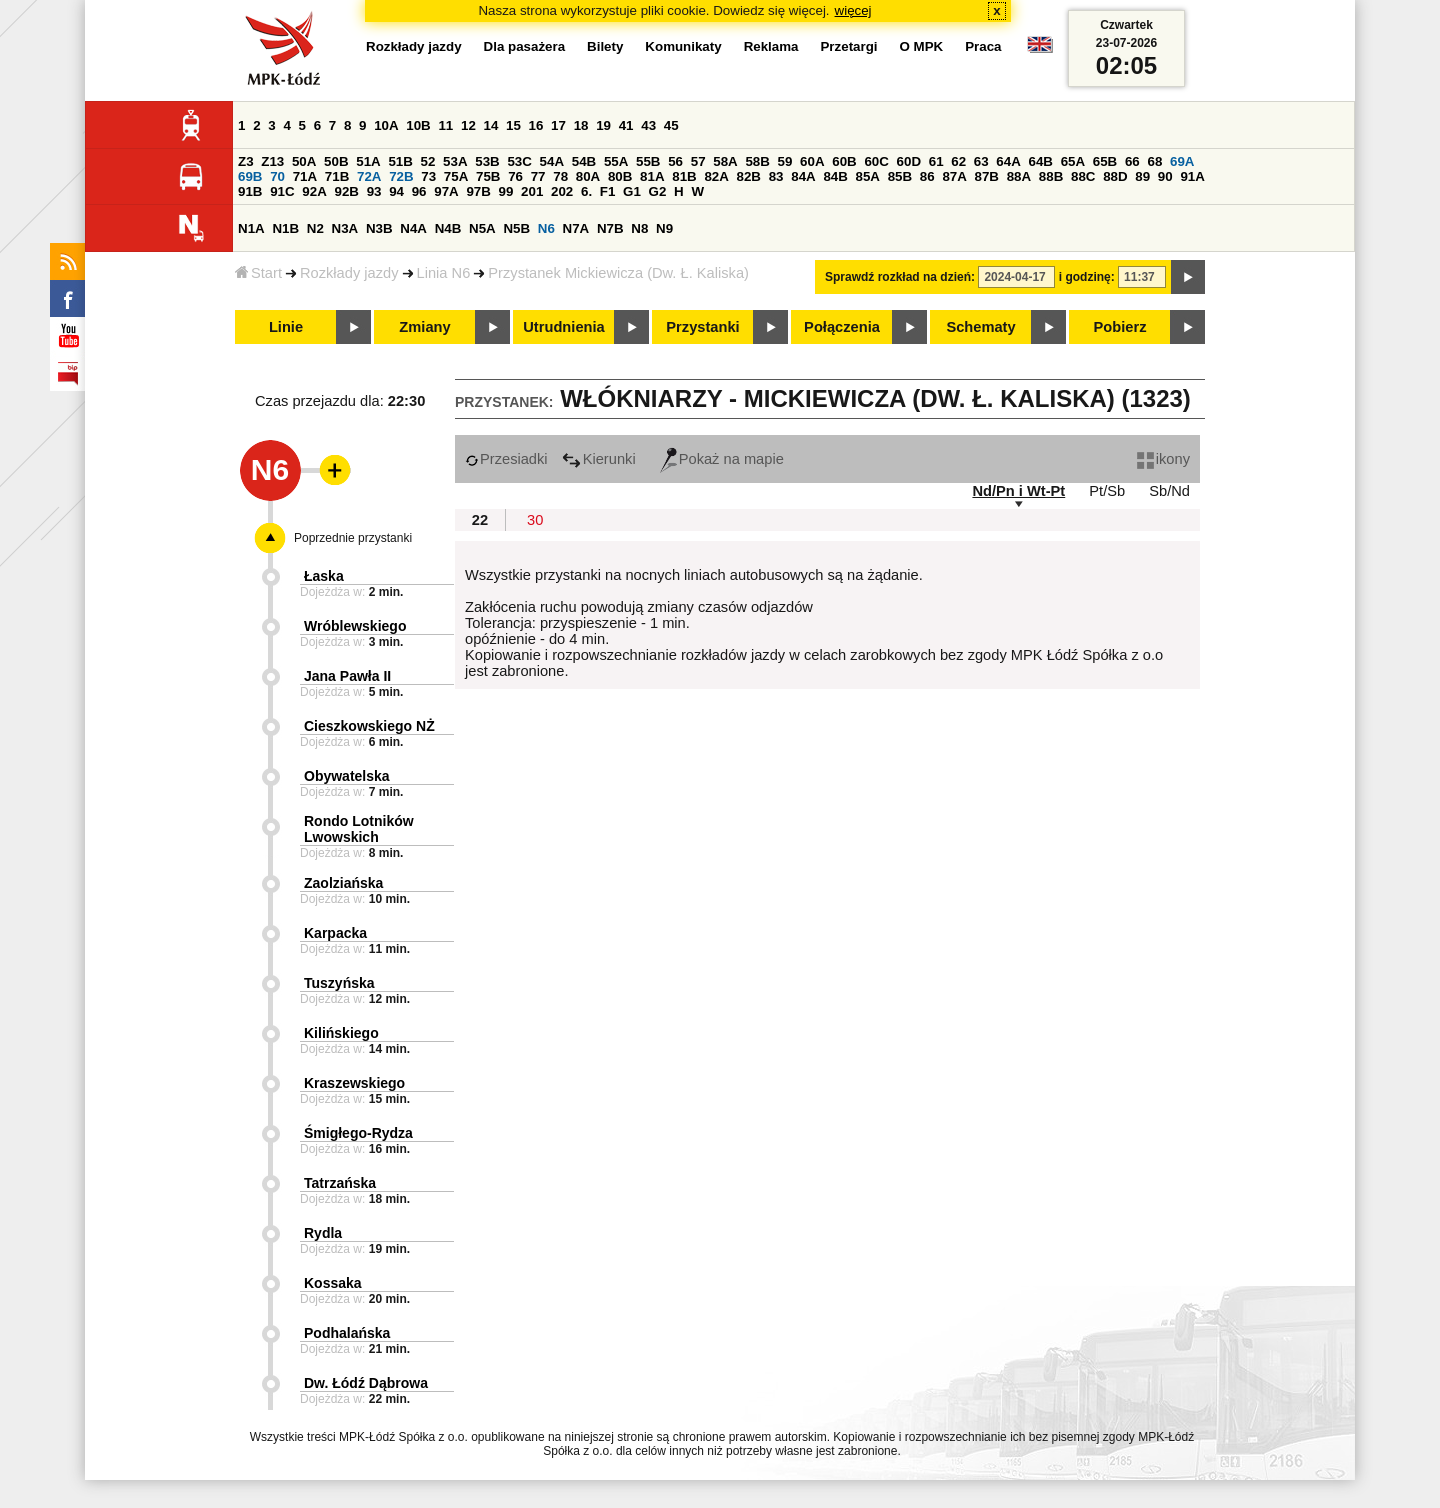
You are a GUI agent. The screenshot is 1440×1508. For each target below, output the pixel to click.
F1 (608, 191)
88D (1115, 176)
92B (346, 191)
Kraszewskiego (354, 1083)
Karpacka (335, 933)
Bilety (605, 46)
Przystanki (702, 327)
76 (515, 176)
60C (876, 161)
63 (981, 161)
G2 (658, 191)
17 (558, 125)
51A (368, 161)
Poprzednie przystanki (353, 538)
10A (386, 125)
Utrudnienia (563, 327)
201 (532, 191)
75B (488, 176)
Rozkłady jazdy (349, 273)
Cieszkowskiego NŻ (369, 726)
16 (536, 125)
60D (909, 161)
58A (725, 161)
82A (716, 176)
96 (419, 191)
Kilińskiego (341, 1033)
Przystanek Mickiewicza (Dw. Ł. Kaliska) (618, 273)
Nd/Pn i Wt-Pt (1018, 491)
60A (812, 161)
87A (954, 176)
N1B (285, 228)
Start (258, 273)
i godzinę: (1087, 277)
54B (584, 161)
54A (552, 161)
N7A (576, 228)
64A (1008, 161)
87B (987, 176)
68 (1154, 161)
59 (785, 161)
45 (671, 125)
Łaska (324, 576)
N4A (413, 228)
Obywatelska (347, 776)
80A (588, 176)
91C (282, 191)
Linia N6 (444, 273)
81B (684, 176)
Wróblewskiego (355, 626)
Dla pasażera (525, 46)
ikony (1163, 459)
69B (250, 176)
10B (418, 125)
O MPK (922, 46)
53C (519, 161)
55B (648, 161)
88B (1051, 176)
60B (844, 161)
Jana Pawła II (347, 676)
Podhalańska (347, 1333)
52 (428, 161)
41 (626, 125)
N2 (315, 228)
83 (776, 176)
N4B (448, 228)
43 (648, 125)
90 (1165, 176)
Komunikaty (683, 46)
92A (314, 191)
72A (369, 176)
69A (1182, 161)
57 (698, 161)
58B (757, 161)
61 (936, 161)
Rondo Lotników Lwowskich (359, 829)
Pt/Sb (1107, 491)
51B (400, 161)
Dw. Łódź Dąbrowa (366, 1383)
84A (803, 176)
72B (401, 176)
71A (305, 176)
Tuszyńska (339, 983)
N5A (482, 228)
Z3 (246, 161)
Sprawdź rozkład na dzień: (900, 277)
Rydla (323, 1233)
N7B (610, 228)
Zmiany (424, 327)
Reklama (771, 46)
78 (560, 176)
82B (749, 176)
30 (535, 520)
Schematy (980, 327)
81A (652, 176)
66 (1132, 161)
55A (616, 161)
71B (337, 176)
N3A (345, 228)
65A (1073, 161)
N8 (639, 228)
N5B (516, 228)
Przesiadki (506, 459)
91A (1192, 176)
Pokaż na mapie (722, 459)
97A (446, 191)
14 (491, 125)
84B (835, 176)
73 (428, 176)
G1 (632, 191)
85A (868, 176)
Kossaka (333, 1283)
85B (900, 176)
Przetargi (848, 46)
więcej (853, 10)
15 (513, 125)
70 (277, 176)
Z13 (272, 161)
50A (304, 161)
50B (336, 161)
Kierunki (599, 459)
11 (445, 125)
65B (1105, 161)
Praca (983, 46)
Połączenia (842, 327)
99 (506, 191)
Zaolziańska (343, 883)
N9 (664, 228)
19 (603, 125)
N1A (251, 228)
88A (1019, 176)
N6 (546, 228)
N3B (379, 228)
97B (478, 191)
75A (456, 176)
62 (958, 161)
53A (455, 161)
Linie (286, 327)
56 (675, 161)
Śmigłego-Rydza (358, 1133)
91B (250, 191)
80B (620, 176)
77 (538, 176)
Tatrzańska (340, 1183)
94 (396, 191)
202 (562, 191)
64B (1040, 161)
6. (586, 191)
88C (1083, 176)
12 (468, 125)
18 (581, 125)
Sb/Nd (1169, 491)
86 (927, 176)
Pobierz (1120, 327)
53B (487, 161)
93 (374, 191)
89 (1142, 176)
